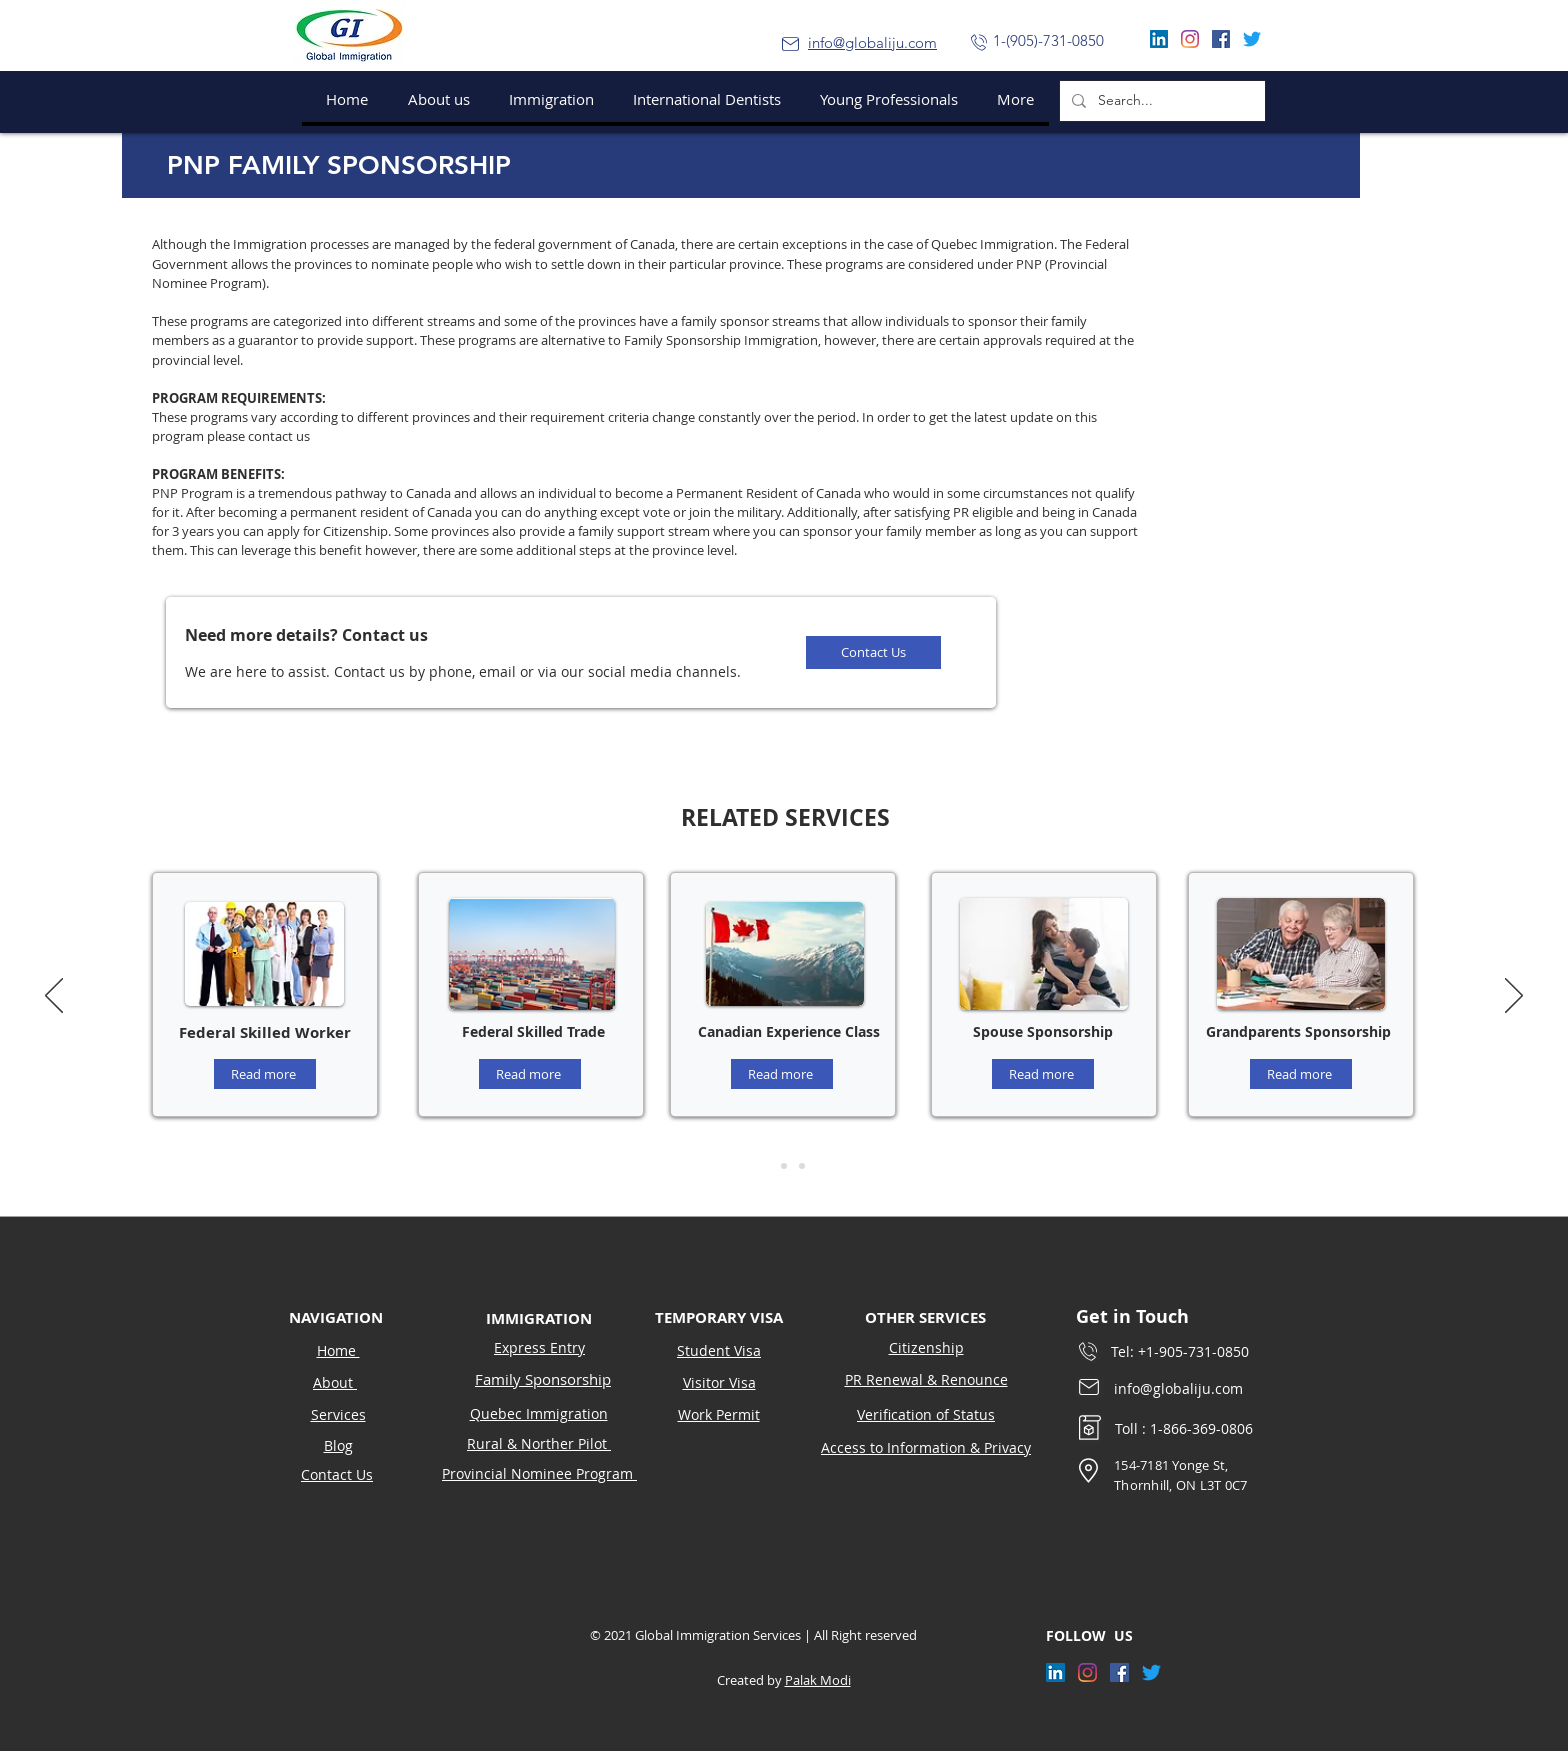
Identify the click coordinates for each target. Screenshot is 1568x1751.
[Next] (1514, 997)
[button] (547, 99)
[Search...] (1160, 101)
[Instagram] (1190, 39)
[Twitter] (1252, 39)
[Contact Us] (873, 652)
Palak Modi (818, 1680)
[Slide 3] (802, 1166)
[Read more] (265, 1074)
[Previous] (54, 997)
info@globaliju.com (872, 42)
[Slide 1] (766, 1166)
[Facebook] (1221, 39)
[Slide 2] (784, 1166)
